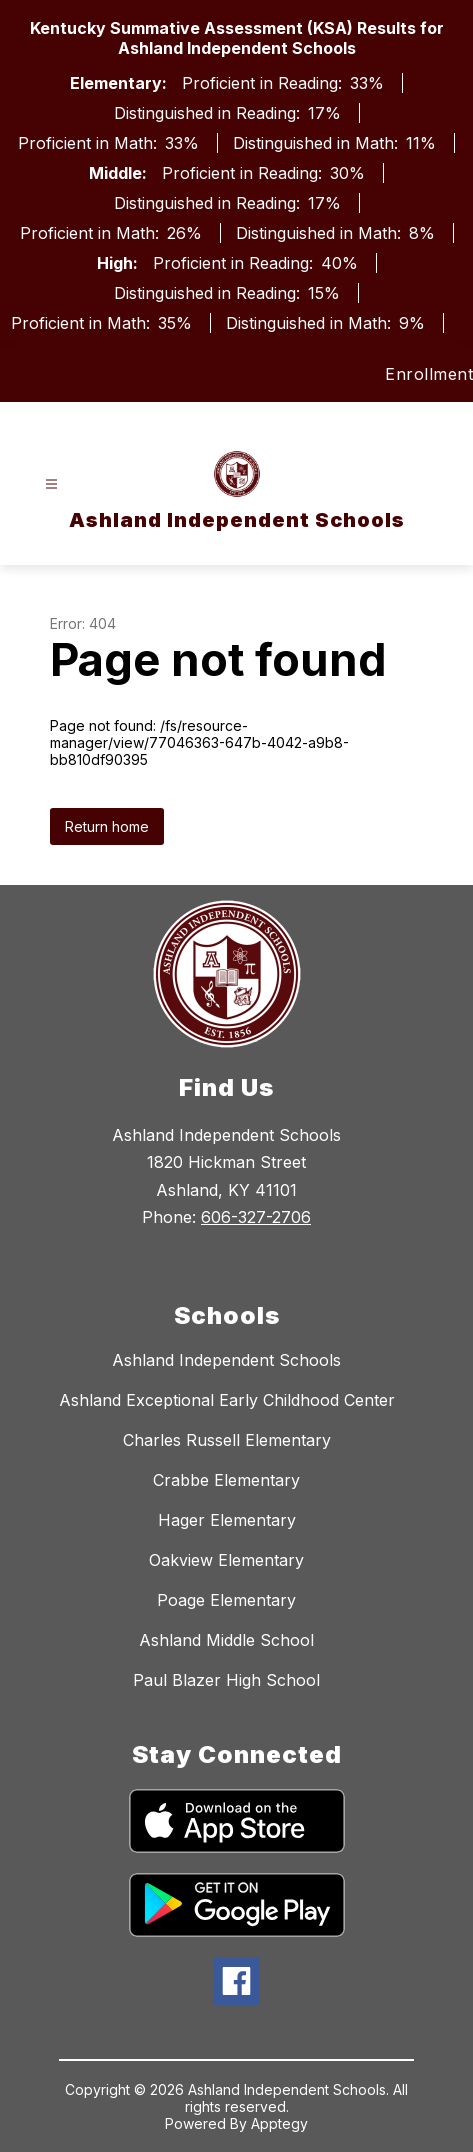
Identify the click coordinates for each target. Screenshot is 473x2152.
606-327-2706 (256, 1217)
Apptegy (279, 2123)
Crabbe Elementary (226, 1480)
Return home (107, 826)
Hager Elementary (227, 1520)
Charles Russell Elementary (227, 1440)
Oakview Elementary (226, 1560)
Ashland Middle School (226, 1640)
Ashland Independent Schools (226, 1360)
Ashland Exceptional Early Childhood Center (227, 1400)
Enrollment (429, 374)
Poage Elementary (226, 1600)
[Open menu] (51, 484)
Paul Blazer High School (226, 1680)
